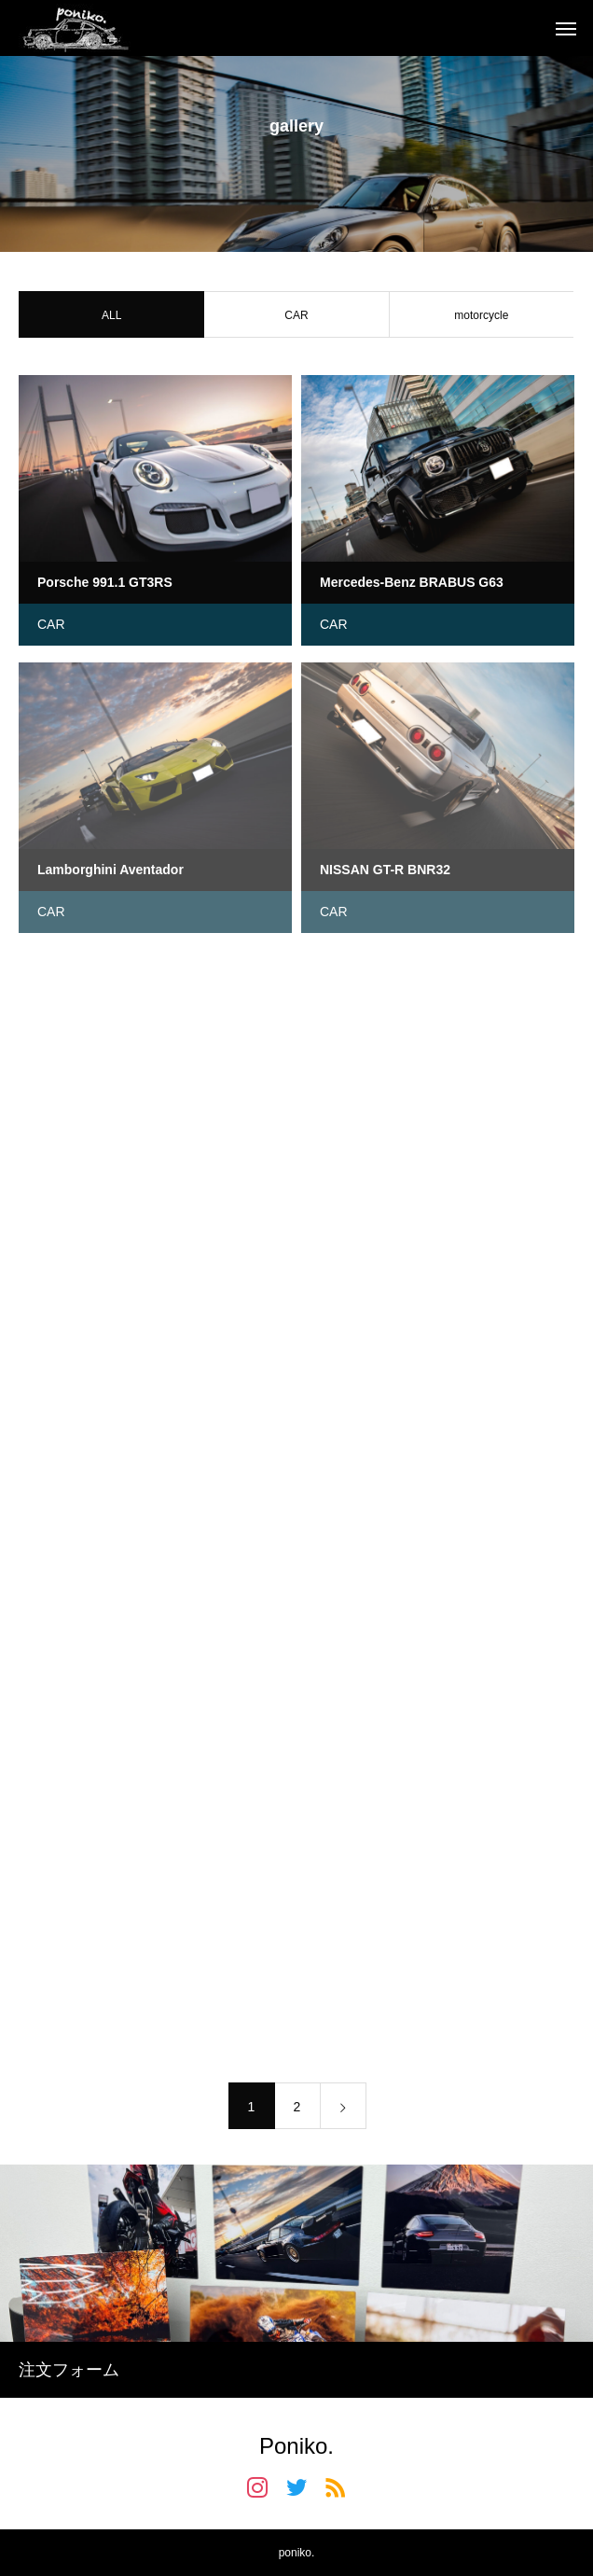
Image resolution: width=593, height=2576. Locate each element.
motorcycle (481, 317)
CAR (296, 317)
